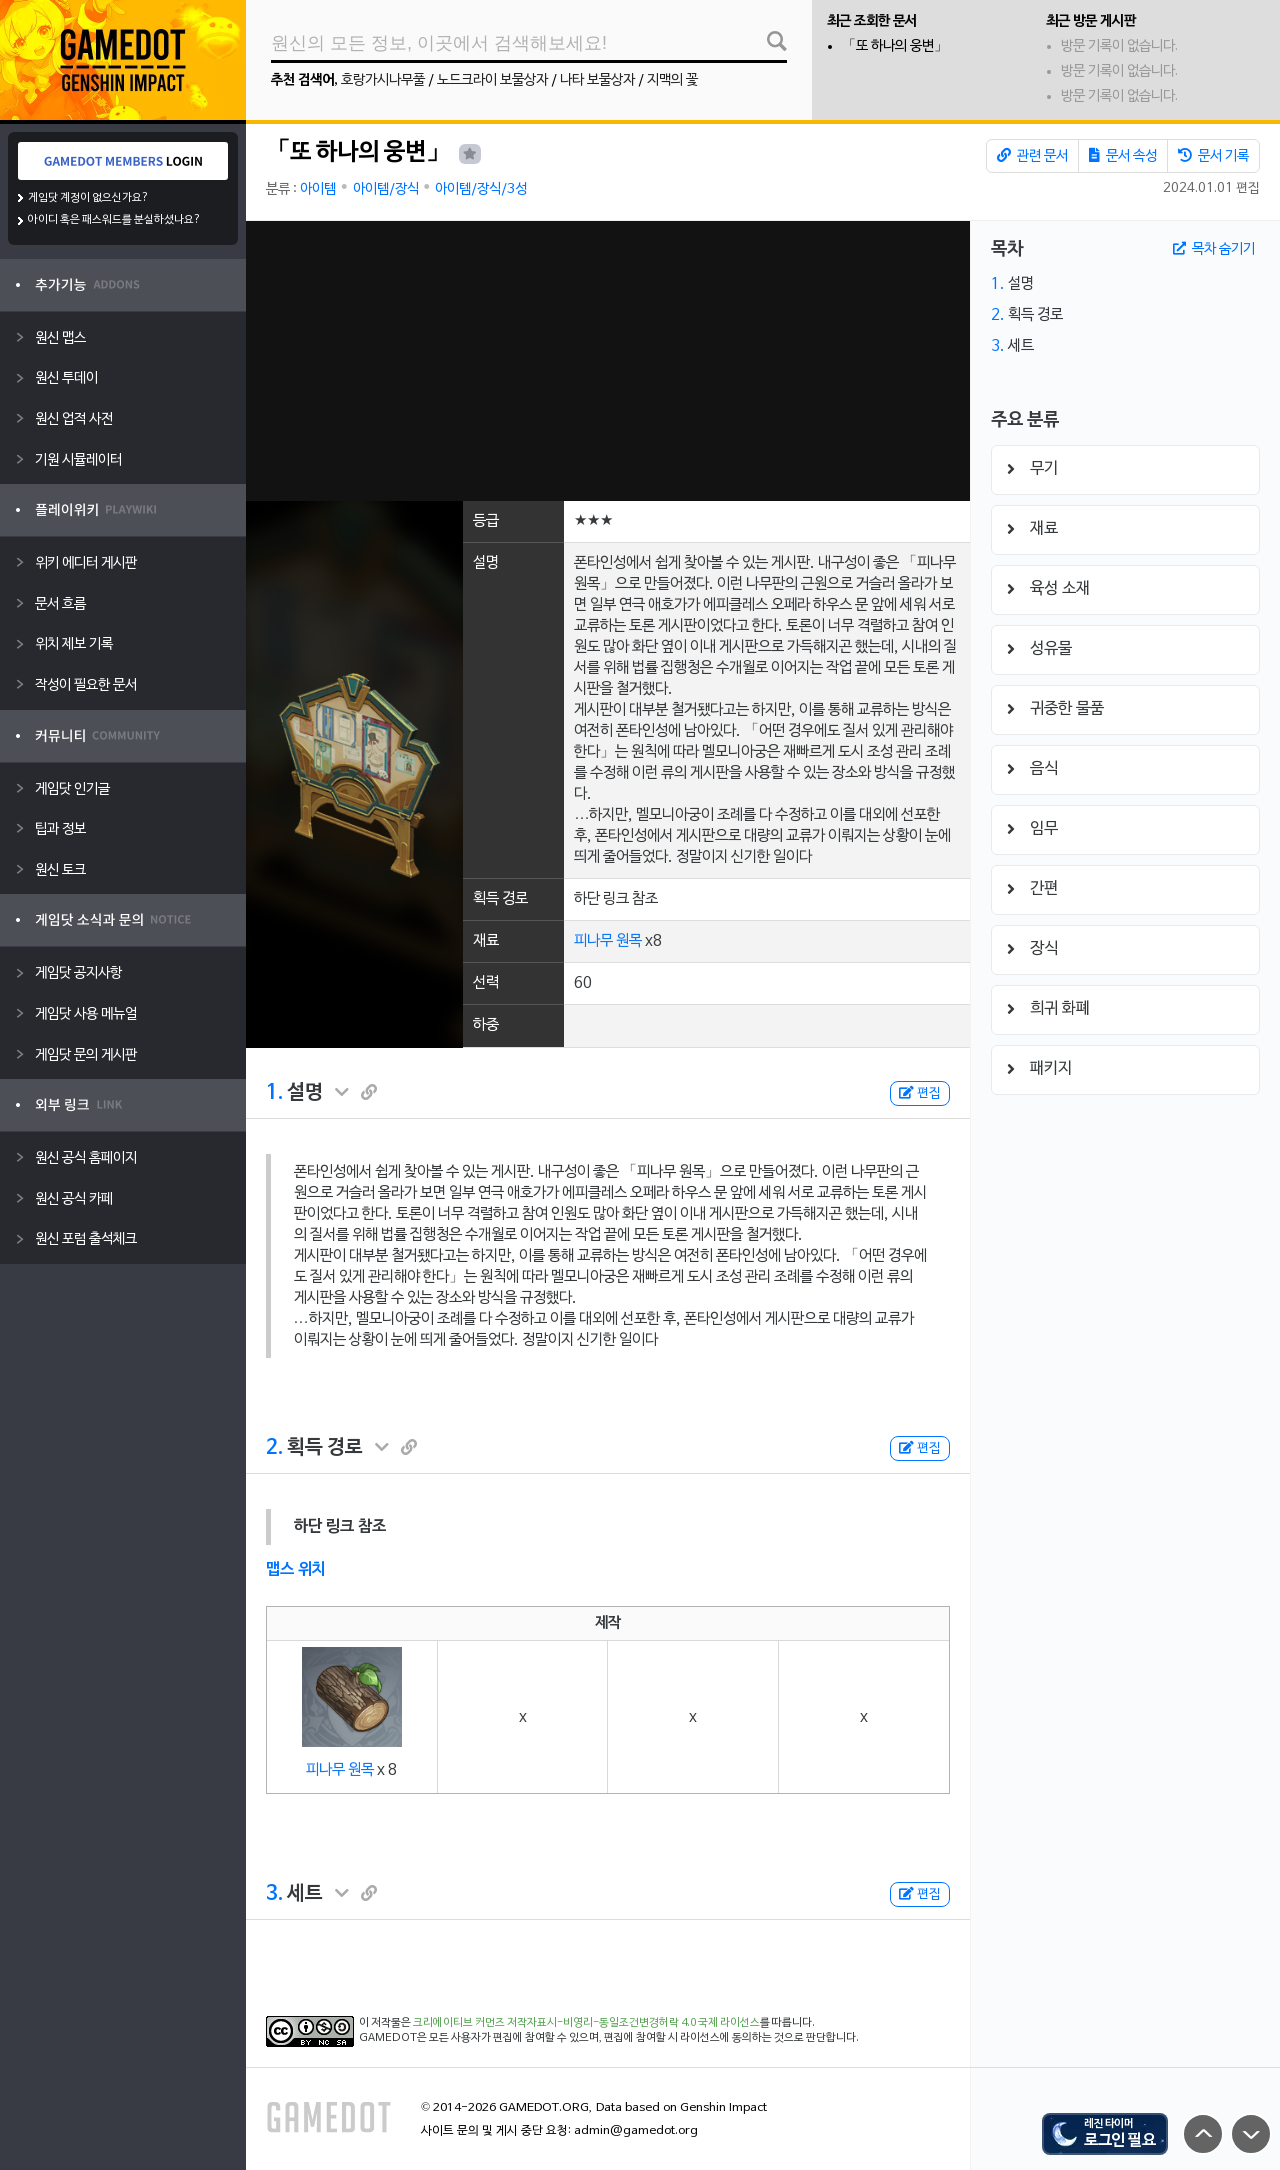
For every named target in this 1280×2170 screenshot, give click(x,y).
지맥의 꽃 (672, 80)
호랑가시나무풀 (383, 80)
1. (274, 1093)
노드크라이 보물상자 (492, 80)
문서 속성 (1123, 156)
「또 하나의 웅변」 (895, 46)
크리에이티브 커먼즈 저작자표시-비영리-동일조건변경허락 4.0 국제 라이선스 (586, 2023)
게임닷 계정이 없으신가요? (88, 198)
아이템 (318, 189)
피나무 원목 (608, 941)
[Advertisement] (608, 361)
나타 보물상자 (597, 80)
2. (274, 1448)
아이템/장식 (386, 189)
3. (274, 1894)
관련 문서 (1032, 156)
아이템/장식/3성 (481, 189)
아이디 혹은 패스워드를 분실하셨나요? (114, 220)
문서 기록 (1213, 156)
